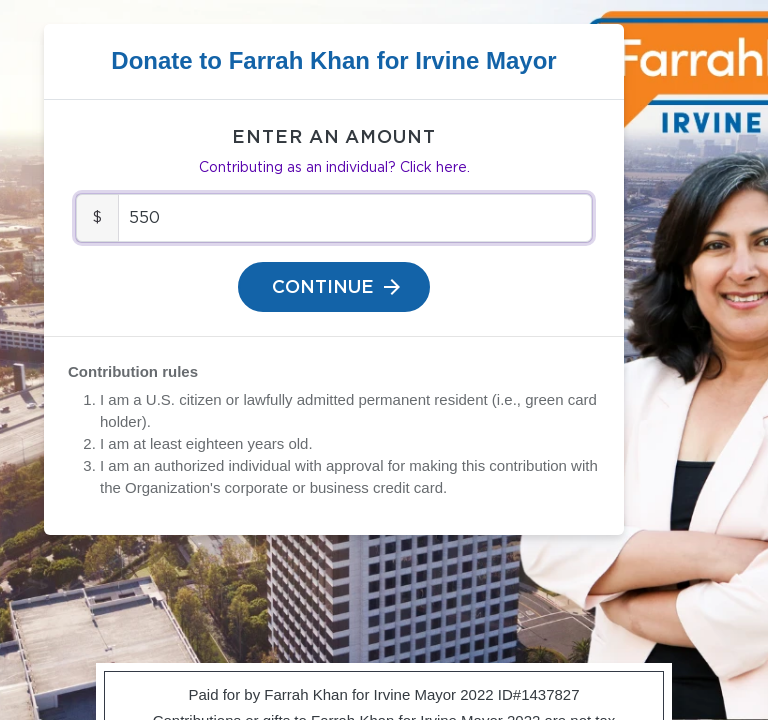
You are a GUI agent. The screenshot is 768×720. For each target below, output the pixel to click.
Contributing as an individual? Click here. (334, 168)
